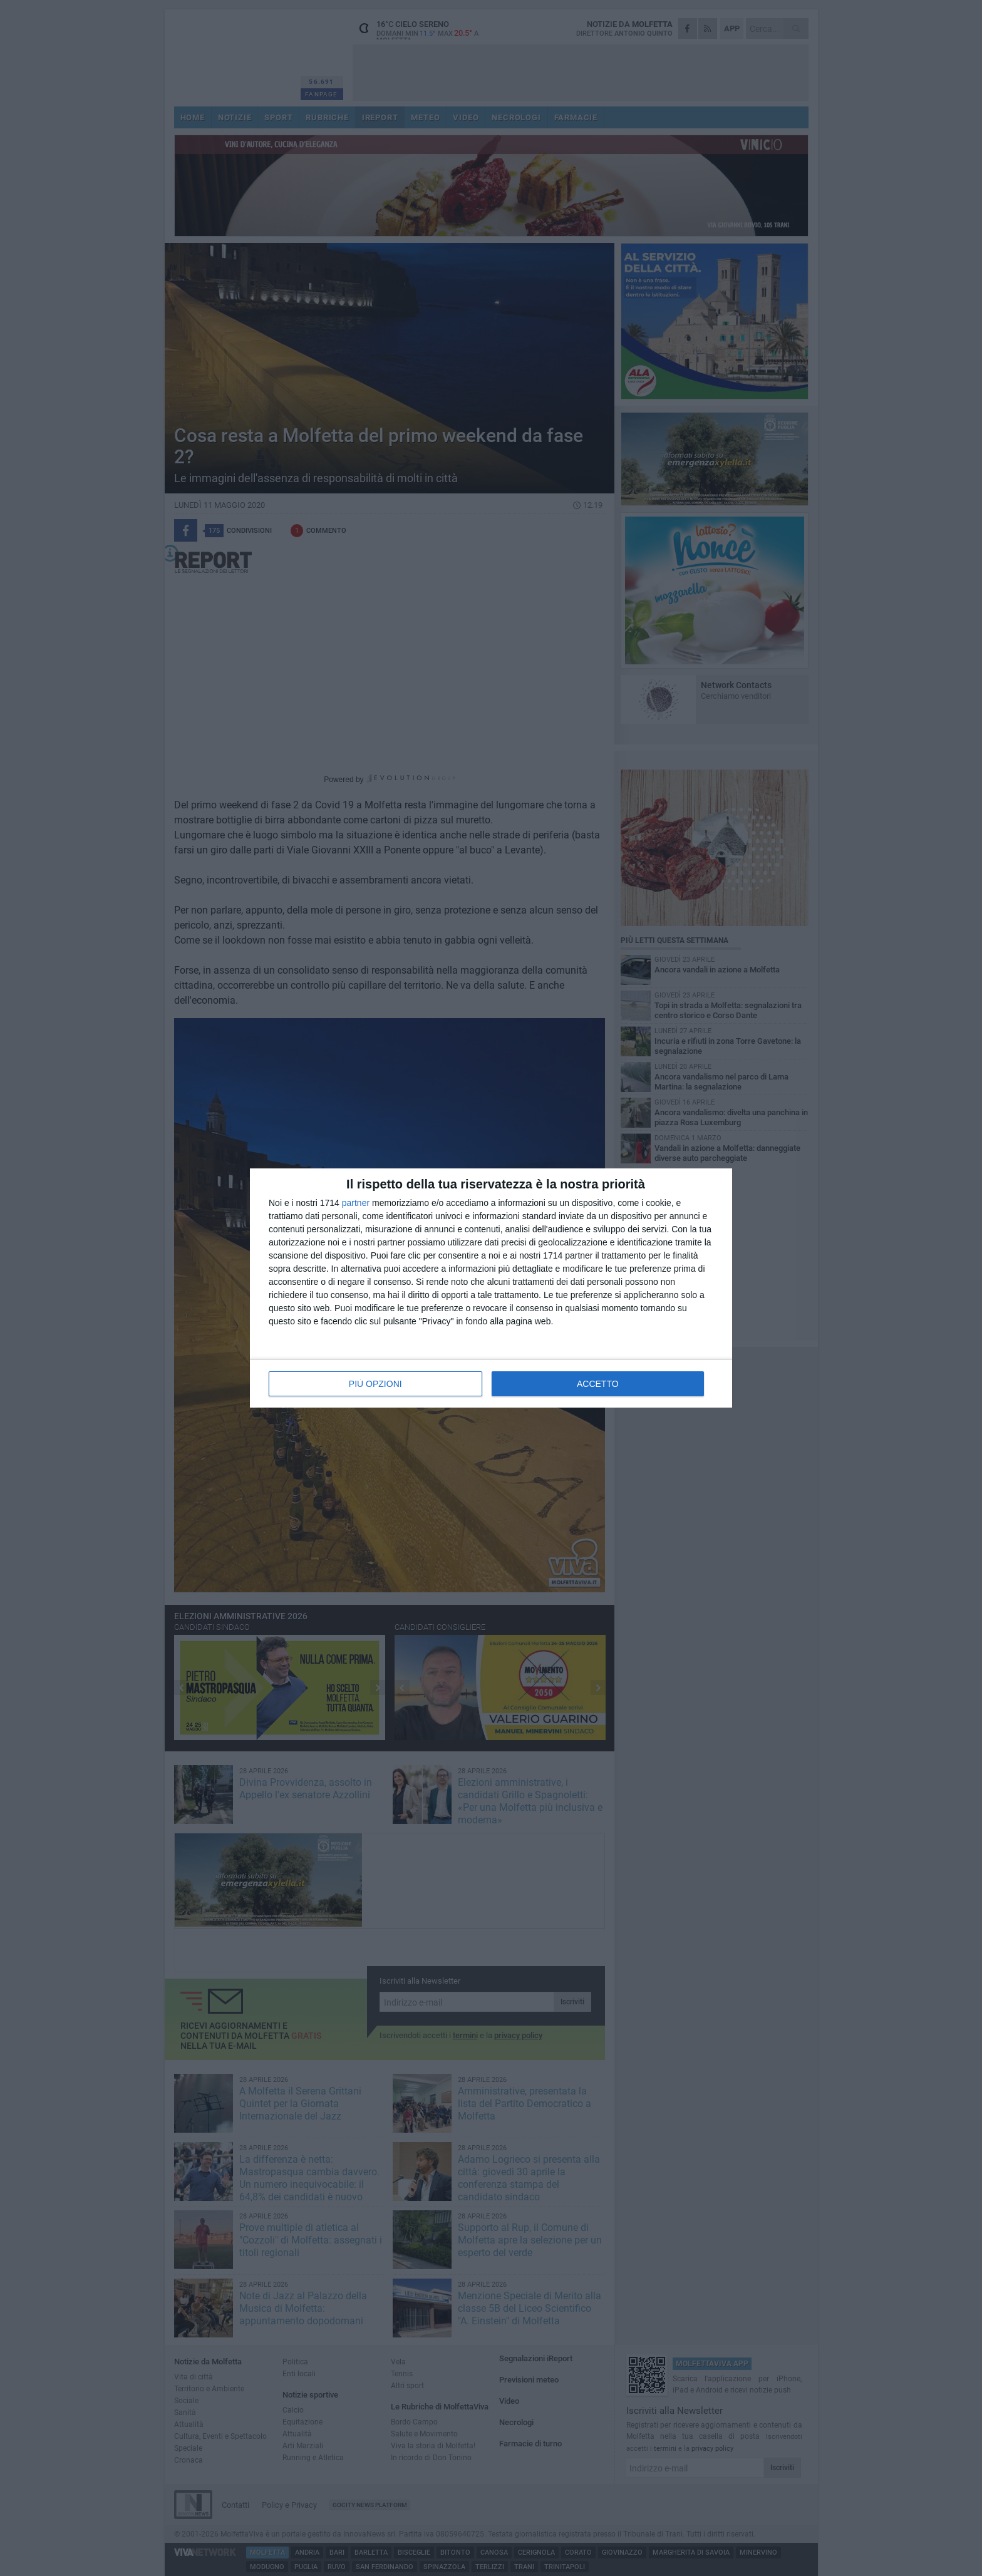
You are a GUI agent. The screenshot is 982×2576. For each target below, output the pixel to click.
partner (356, 1202)
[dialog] (491, 1288)
